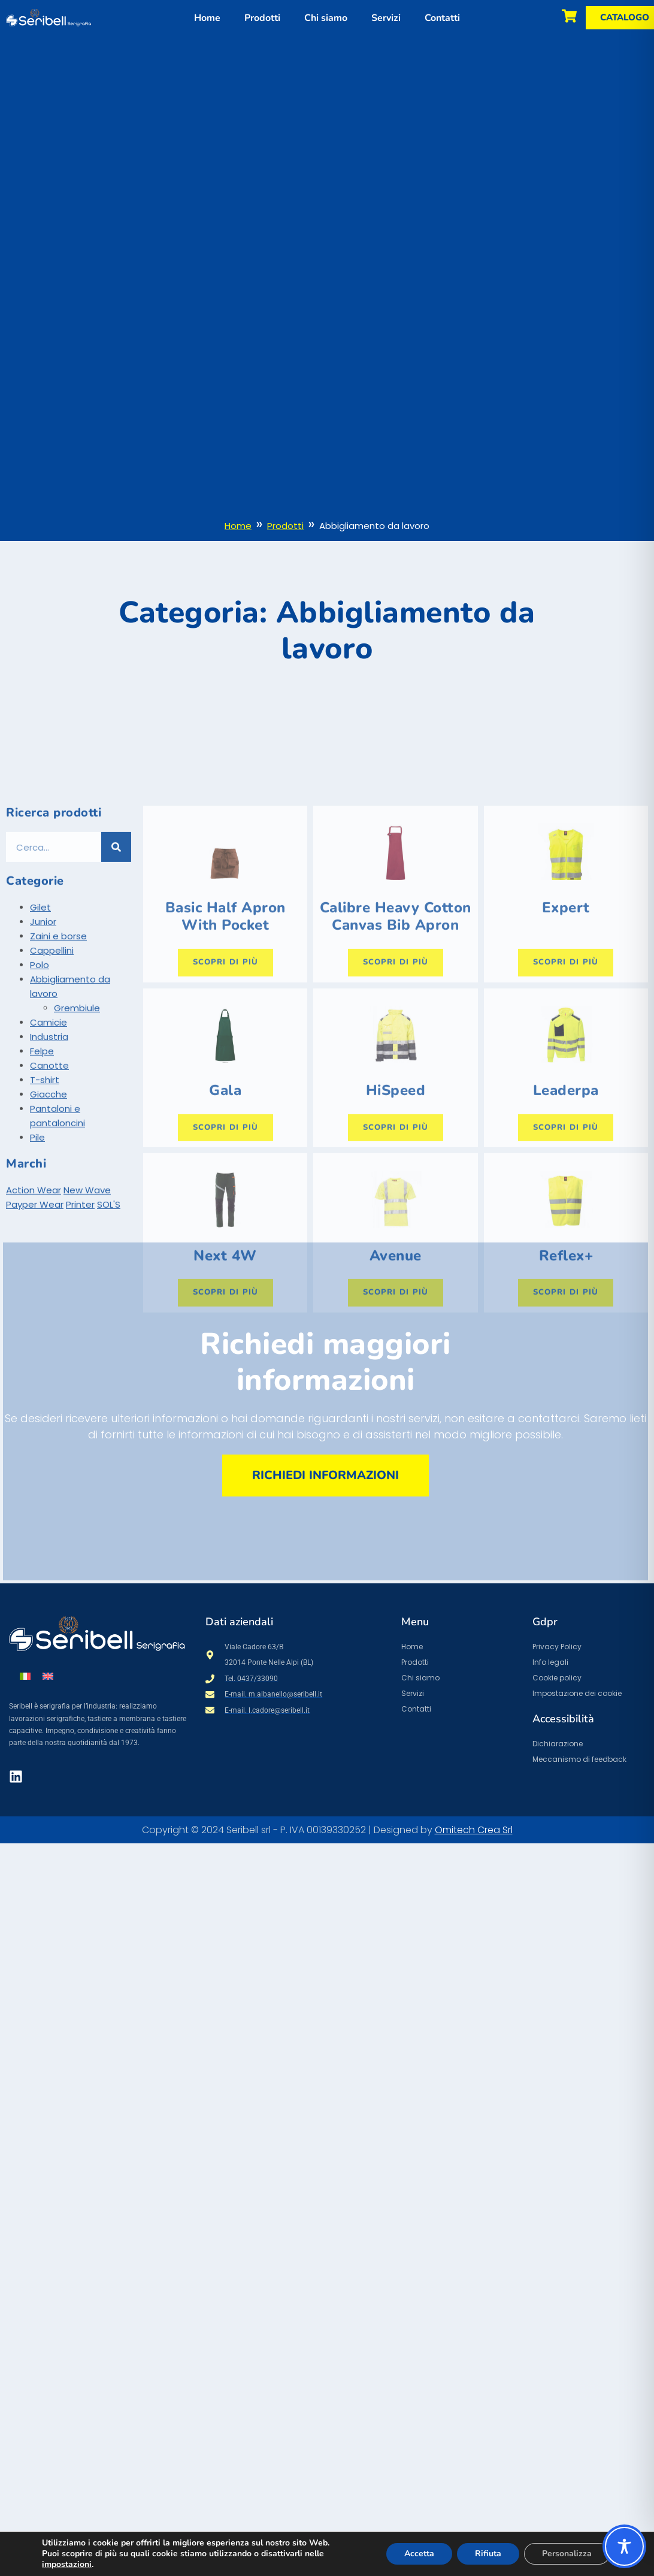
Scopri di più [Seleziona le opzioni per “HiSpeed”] (395, 1232)
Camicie (48, 1127)
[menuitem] (25, 1675)
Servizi (386, 18)
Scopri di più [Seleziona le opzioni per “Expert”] (565, 1067)
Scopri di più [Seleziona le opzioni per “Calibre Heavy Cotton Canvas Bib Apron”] (395, 1067)
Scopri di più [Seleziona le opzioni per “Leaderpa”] (565, 1232)
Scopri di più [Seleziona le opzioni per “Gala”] (225, 1232)
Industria (49, 1141)
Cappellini (52, 1055)
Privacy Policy (557, 1646)
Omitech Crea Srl (474, 1830)
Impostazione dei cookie (577, 1693)
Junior (43, 1026)
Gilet (40, 1012)
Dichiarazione (557, 1744)
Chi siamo (325, 18)
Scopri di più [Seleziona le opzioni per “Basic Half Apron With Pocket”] (225, 1067)
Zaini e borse (58, 1041)
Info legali (550, 1662)
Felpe (42, 1156)
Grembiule (77, 1112)
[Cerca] (116, 952)
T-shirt (44, 1184)
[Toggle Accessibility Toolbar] (624, 2546)
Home (207, 18)
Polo (39, 1069)
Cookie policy (557, 1678)
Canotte (49, 1170)
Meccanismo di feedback (579, 1759)
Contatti (442, 18)
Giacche (48, 1199)
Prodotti (262, 18)
